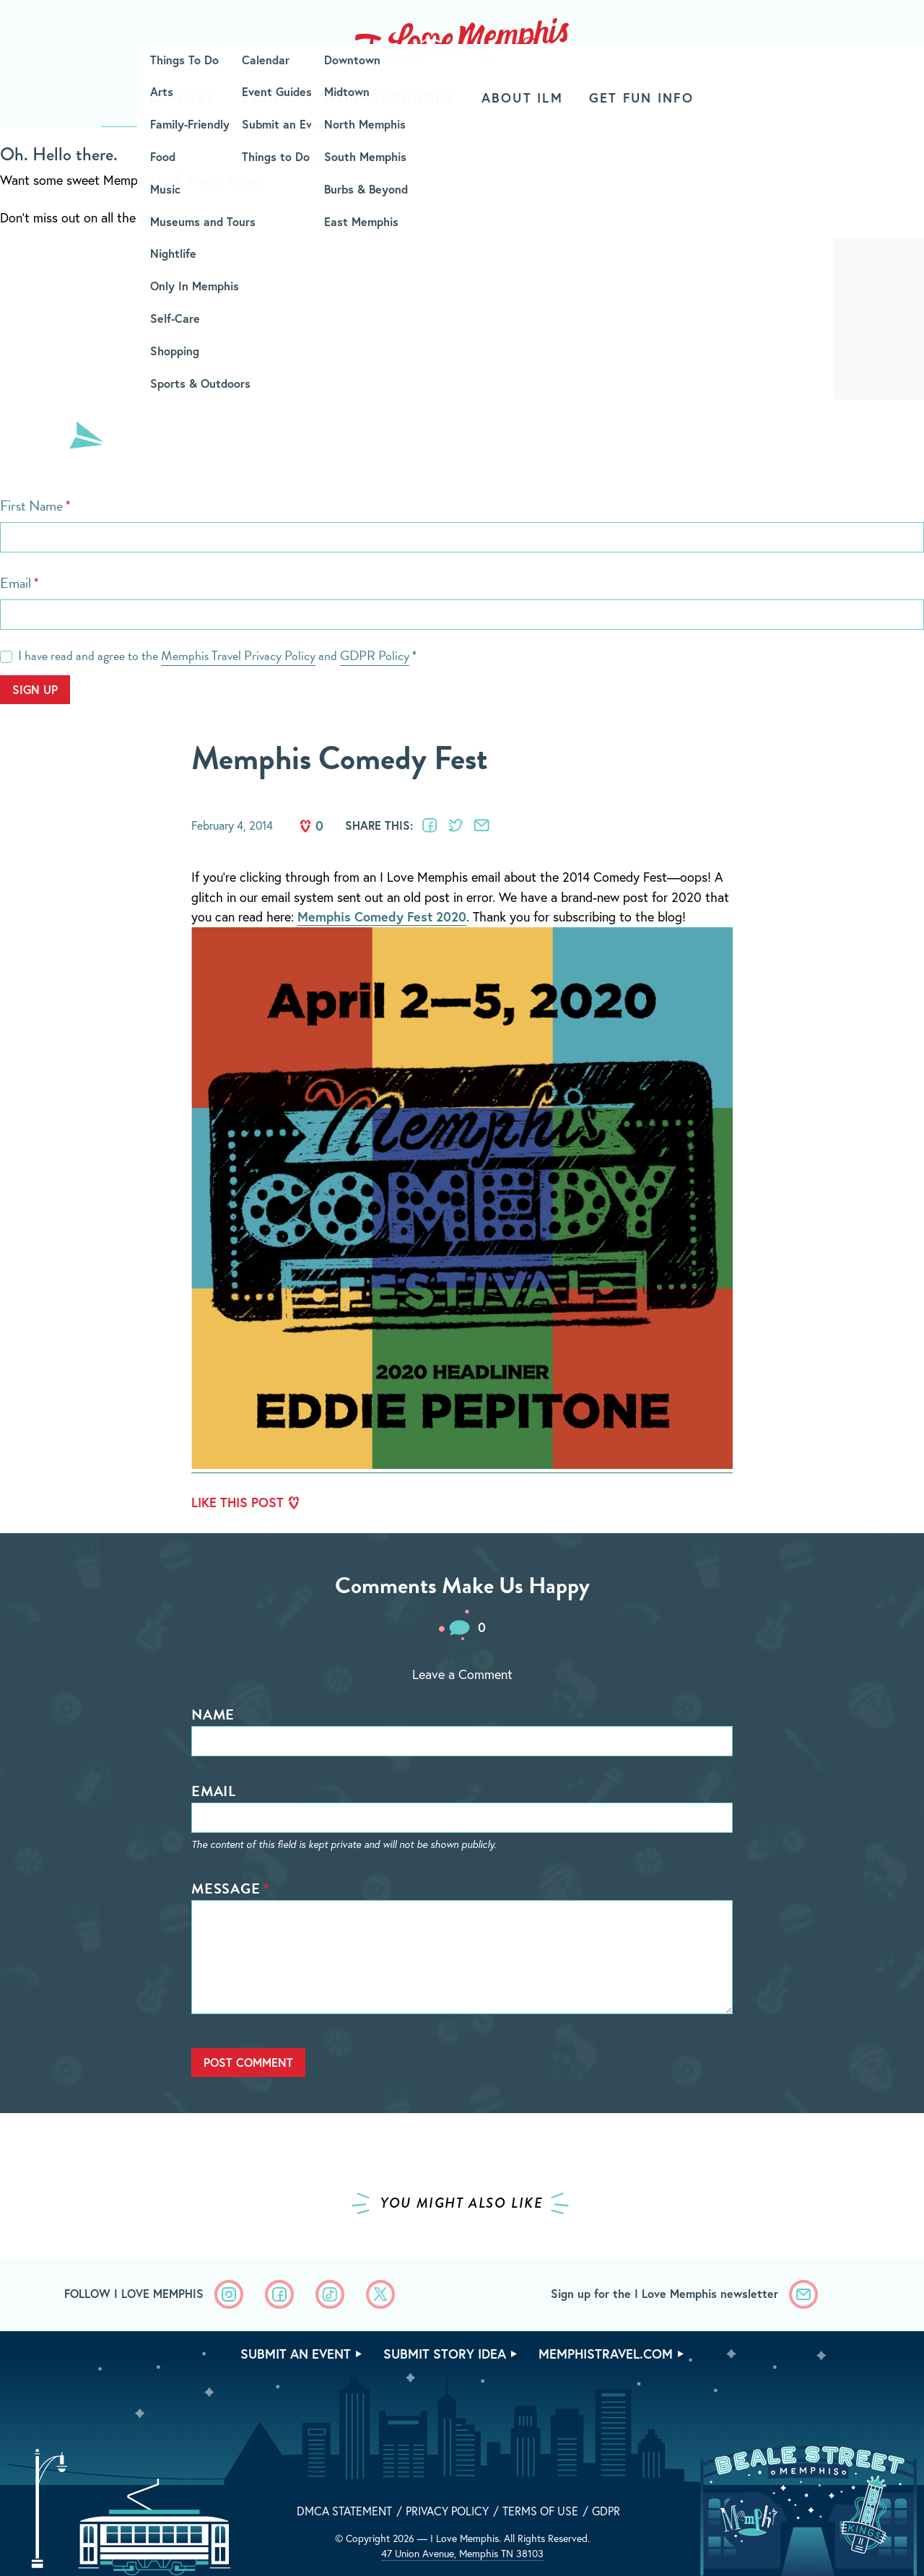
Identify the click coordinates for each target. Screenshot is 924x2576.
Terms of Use (540, 2510)
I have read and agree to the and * (217, 656)
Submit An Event (295, 2353)
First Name (31, 505)
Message (226, 1888)
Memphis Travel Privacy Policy (238, 655)
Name (213, 1714)
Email (15, 583)
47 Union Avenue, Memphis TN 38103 (462, 2553)
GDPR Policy (374, 655)
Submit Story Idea (444, 2353)
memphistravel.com (606, 2353)
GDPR (606, 2510)
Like (305, 826)
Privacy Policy (447, 2510)
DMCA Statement (344, 2510)
